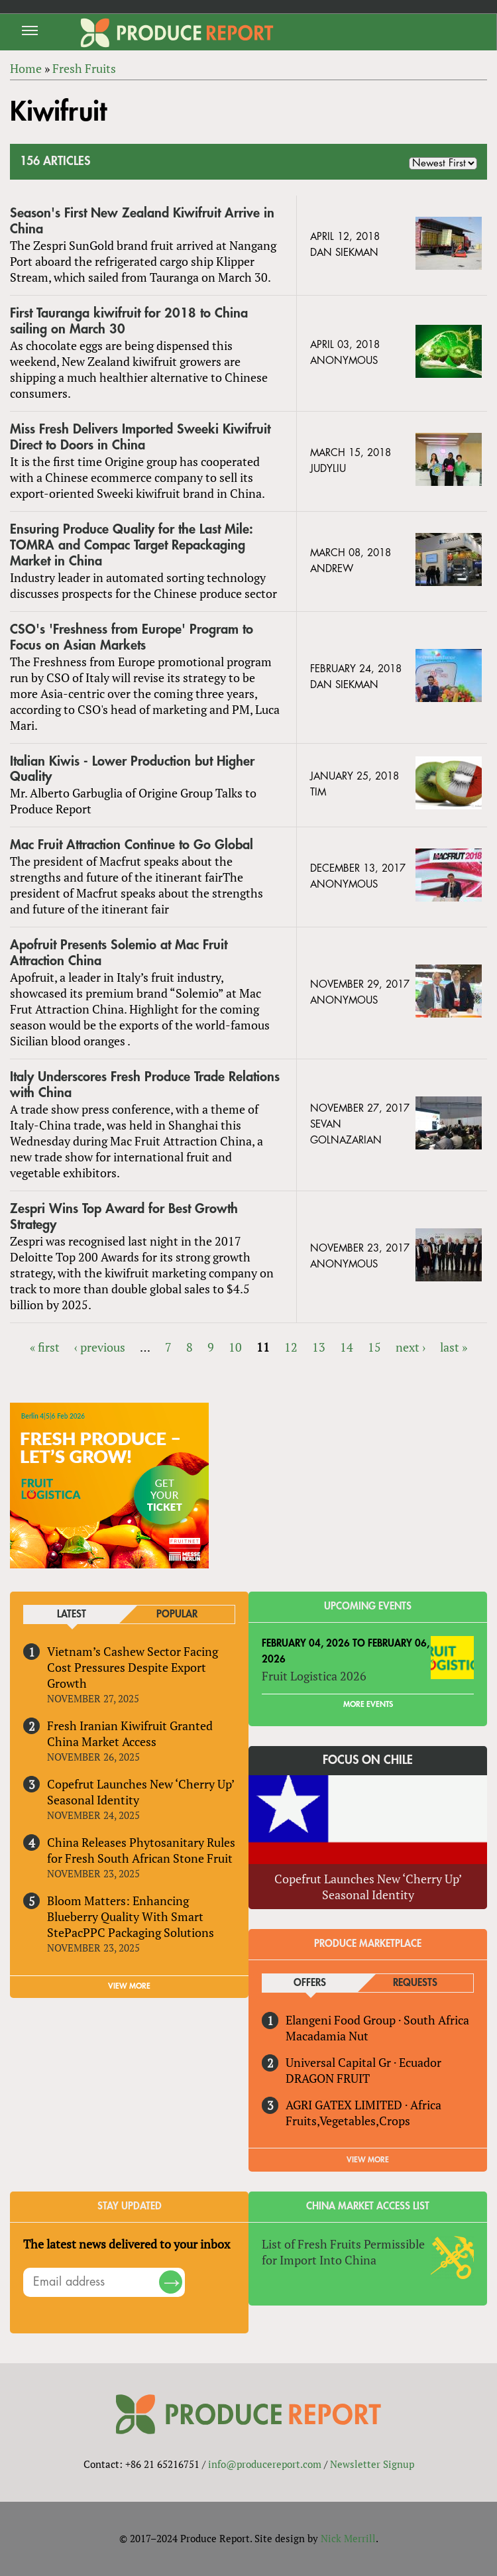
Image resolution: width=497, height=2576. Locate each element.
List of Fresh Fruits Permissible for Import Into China (343, 2252)
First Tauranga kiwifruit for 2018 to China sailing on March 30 (129, 321)
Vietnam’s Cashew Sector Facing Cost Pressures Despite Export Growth (132, 1667)
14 (346, 1347)
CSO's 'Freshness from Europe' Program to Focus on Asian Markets (131, 637)
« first (45, 1347)
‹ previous (99, 1347)
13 (318, 1347)
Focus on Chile (368, 1760)
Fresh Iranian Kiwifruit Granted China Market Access (130, 1733)
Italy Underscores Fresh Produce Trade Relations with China (145, 1085)
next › (410, 1347)
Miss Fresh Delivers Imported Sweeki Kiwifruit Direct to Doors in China (140, 437)
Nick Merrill (348, 2538)
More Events (368, 1704)
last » (453, 1347)
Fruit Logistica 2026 (314, 1676)
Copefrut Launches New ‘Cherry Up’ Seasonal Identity (140, 1792)
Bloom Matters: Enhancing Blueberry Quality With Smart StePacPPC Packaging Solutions (130, 1916)
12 (291, 1347)
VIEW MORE (129, 1986)
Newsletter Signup (372, 2464)
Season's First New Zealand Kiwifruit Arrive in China (142, 221)
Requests (415, 1983)
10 (235, 1347)
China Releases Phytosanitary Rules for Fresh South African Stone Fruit (141, 1850)
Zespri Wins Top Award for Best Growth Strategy (124, 1217)
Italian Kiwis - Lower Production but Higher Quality (132, 769)
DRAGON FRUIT (328, 2078)
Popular (176, 1614)
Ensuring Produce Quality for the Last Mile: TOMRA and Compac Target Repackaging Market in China (131, 545)
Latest (71, 1614)
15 (374, 1347)
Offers (310, 1983)
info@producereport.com (264, 2464)
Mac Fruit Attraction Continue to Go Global (131, 845)
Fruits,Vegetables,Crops (348, 2121)
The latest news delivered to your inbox (126, 2244)
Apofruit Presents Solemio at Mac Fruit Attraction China (118, 953)
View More (368, 2160)
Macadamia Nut (327, 2036)
